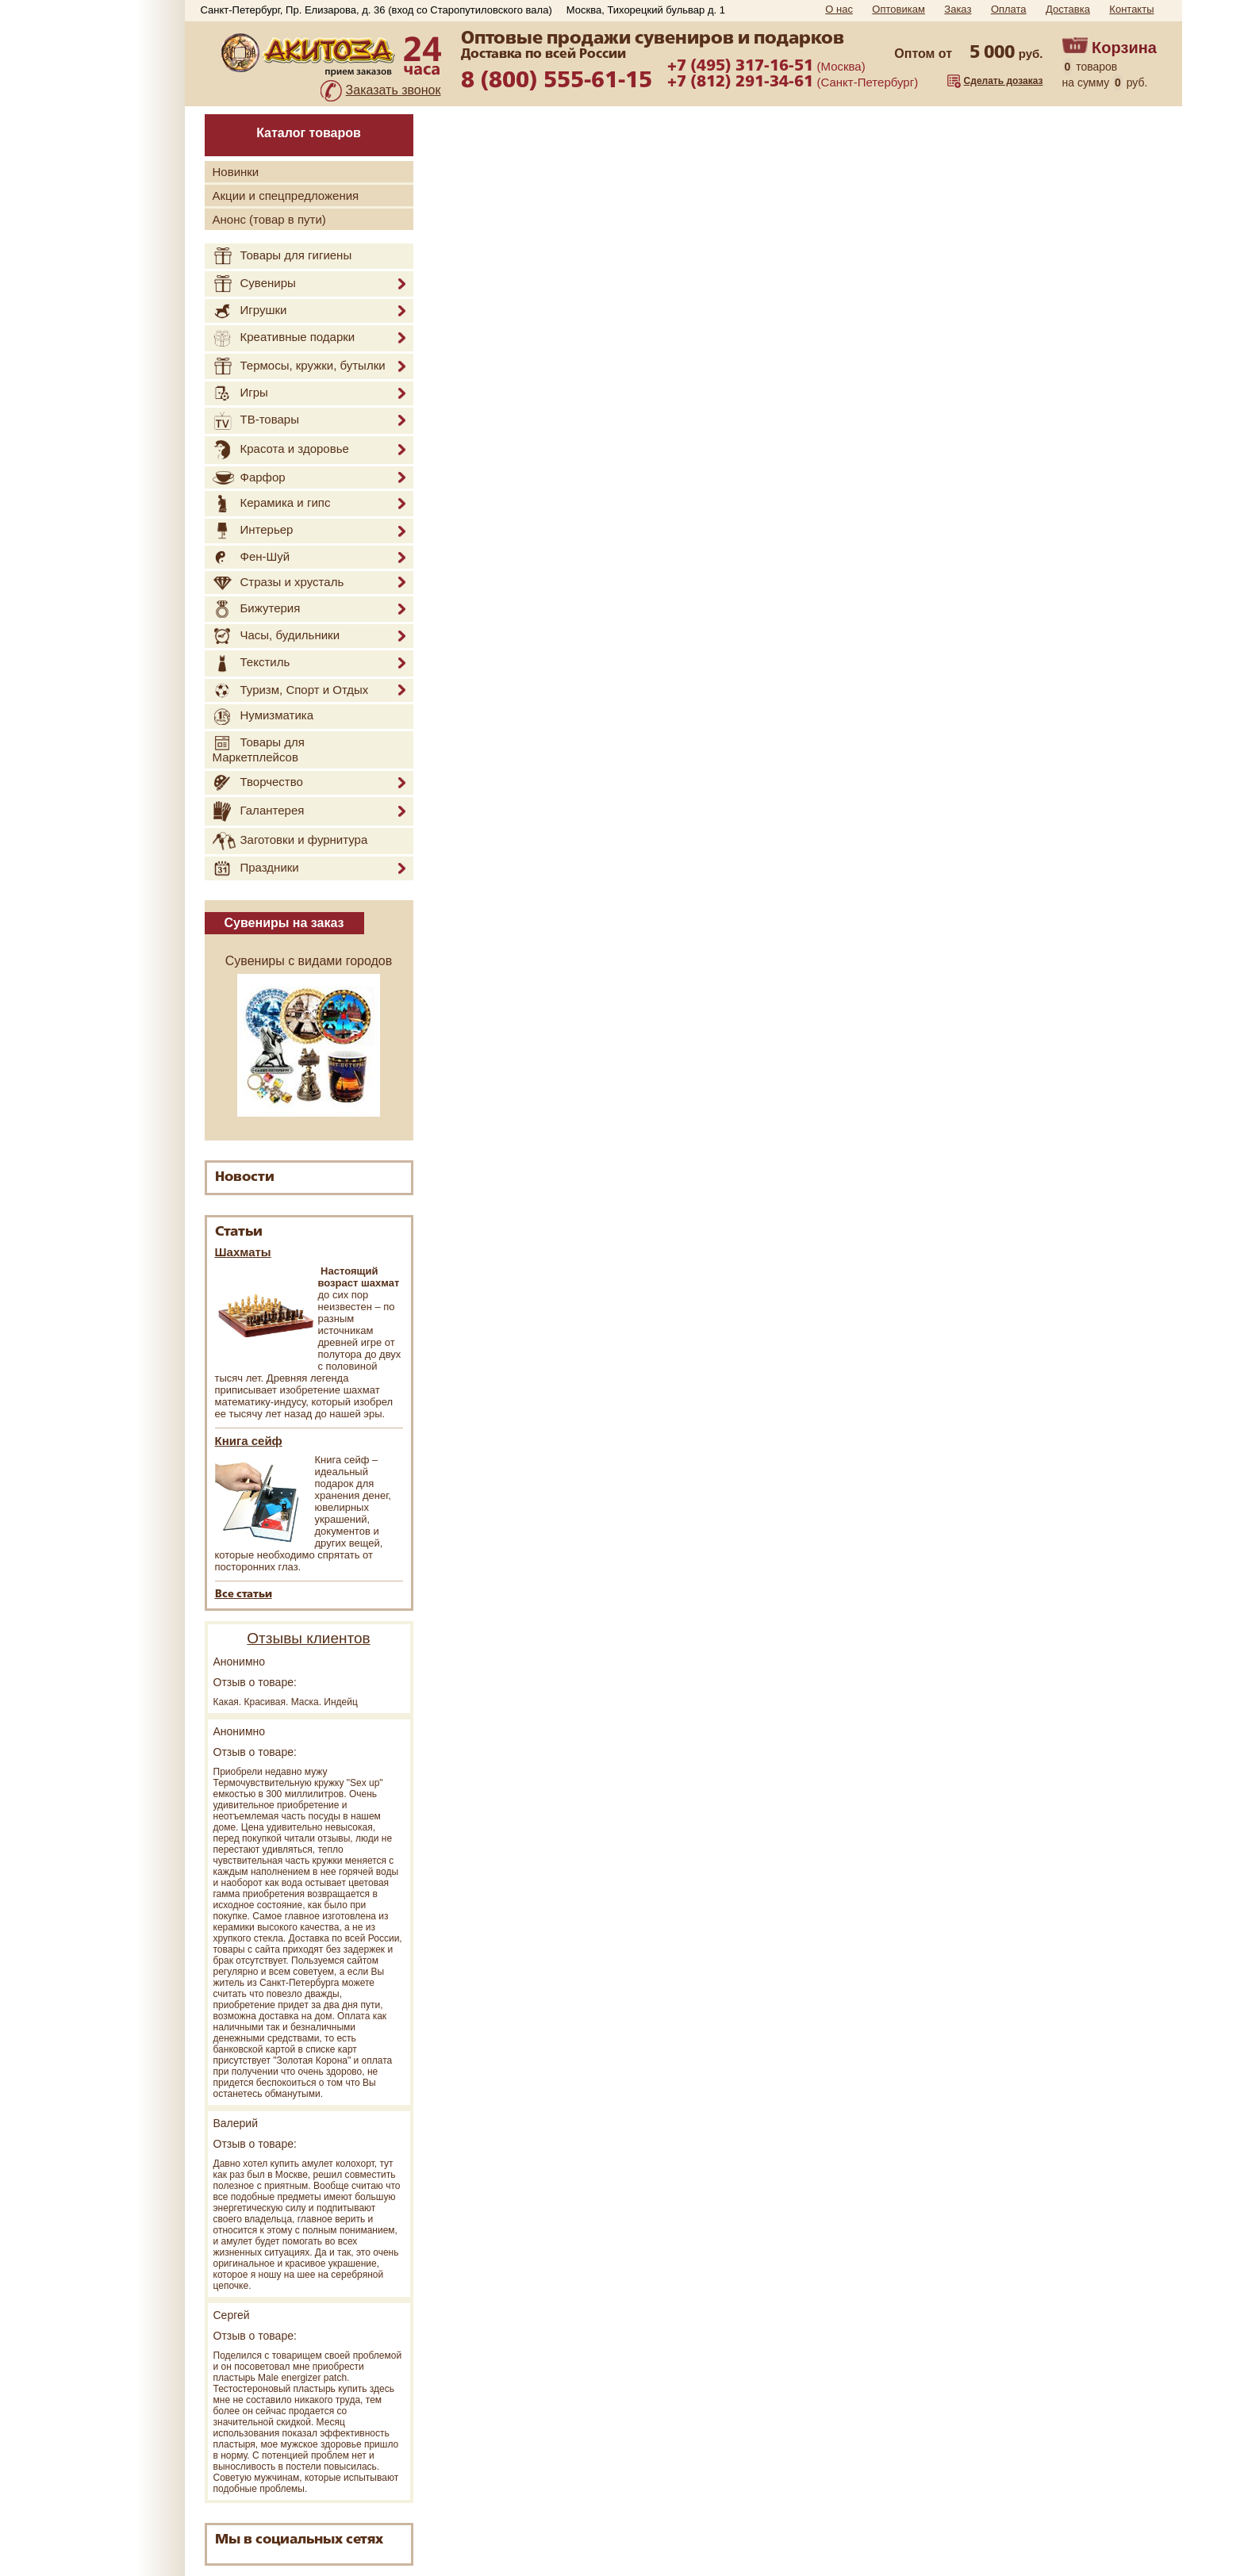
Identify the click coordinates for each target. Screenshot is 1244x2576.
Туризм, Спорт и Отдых (291, 691)
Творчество (258, 783)
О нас (839, 9)
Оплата (1009, 9)
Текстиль (251, 663)
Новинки (236, 171)
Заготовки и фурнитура (290, 841)
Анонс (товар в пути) (269, 219)
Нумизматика (263, 716)
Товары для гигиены (282, 256)
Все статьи (243, 1594)
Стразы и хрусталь (278, 582)
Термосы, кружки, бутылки (299, 366)
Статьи (239, 1232)
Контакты (1131, 9)
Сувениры (254, 284)
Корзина (1124, 47)
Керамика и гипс (272, 503)
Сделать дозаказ (1003, 80)
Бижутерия (257, 609)
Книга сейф (248, 1440)
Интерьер (253, 531)
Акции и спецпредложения (286, 195)
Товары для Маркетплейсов (259, 749)
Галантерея (259, 811)
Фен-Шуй (251, 557)
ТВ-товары (256, 421)
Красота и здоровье (281, 450)
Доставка (1068, 9)
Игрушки (250, 311)
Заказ (957, 9)
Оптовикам (898, 9)
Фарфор (249, 477)
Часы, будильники (276, 636)
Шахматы (243, 1252)
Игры (240, 393)
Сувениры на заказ (284, 923)
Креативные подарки (284, 338)
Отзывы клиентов (308, 1638)
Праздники (256, 868)
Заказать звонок (393, 90)
